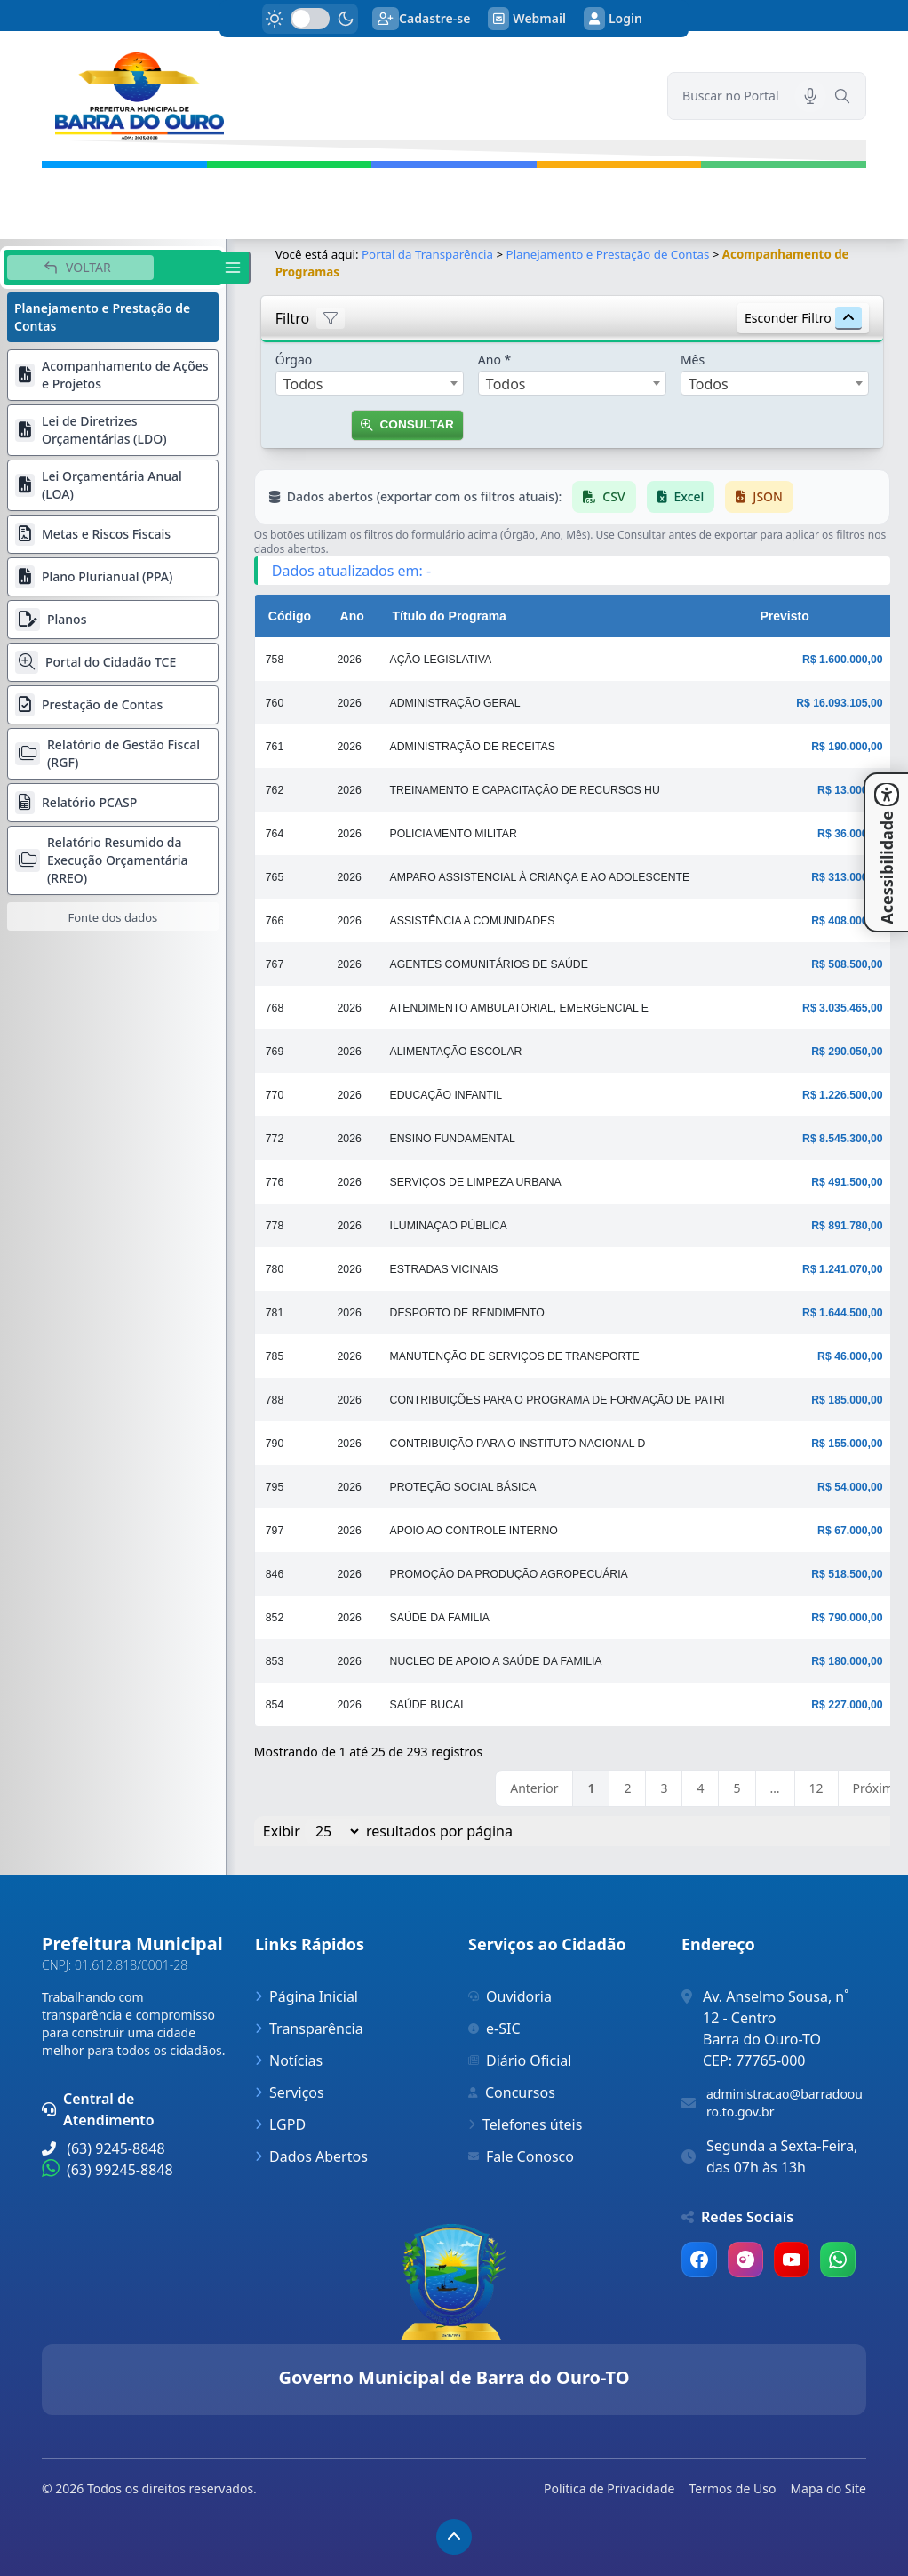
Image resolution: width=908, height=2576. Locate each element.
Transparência (309, 2028)
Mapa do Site (828, 2488)
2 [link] (627, 1788)
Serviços (289, 2092)
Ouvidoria (510, 1996)
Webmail (527, 18)
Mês (693, 359)
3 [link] (663, 1788)
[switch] (310, 18)
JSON (759, 496)
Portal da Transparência (427, 254)
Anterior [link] (534, 1788)
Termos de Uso (732, 2488)
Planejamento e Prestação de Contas (608, 254)
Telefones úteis (525, 2124)
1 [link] (590, 1788)
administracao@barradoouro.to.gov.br (784, 2102)
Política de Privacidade (609, 2488)
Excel (681, 496)
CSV (604, 496)
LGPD (280, 2124)
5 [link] (736, 1788)
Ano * (494, 359)
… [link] (775, 1788)
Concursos (511, 2092)
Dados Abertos (311, 2156)
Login (613, 18)
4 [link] (700, 1788)
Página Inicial (306, 1996)
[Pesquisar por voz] (810, 96)
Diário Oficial (519, 2060)
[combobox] (369, 383)
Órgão (294, 359)
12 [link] (816, 1788)
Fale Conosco (521, 2156)
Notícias (289, 2060)
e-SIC (494, 2028)
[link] (344, 96)
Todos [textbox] (303, 384)
